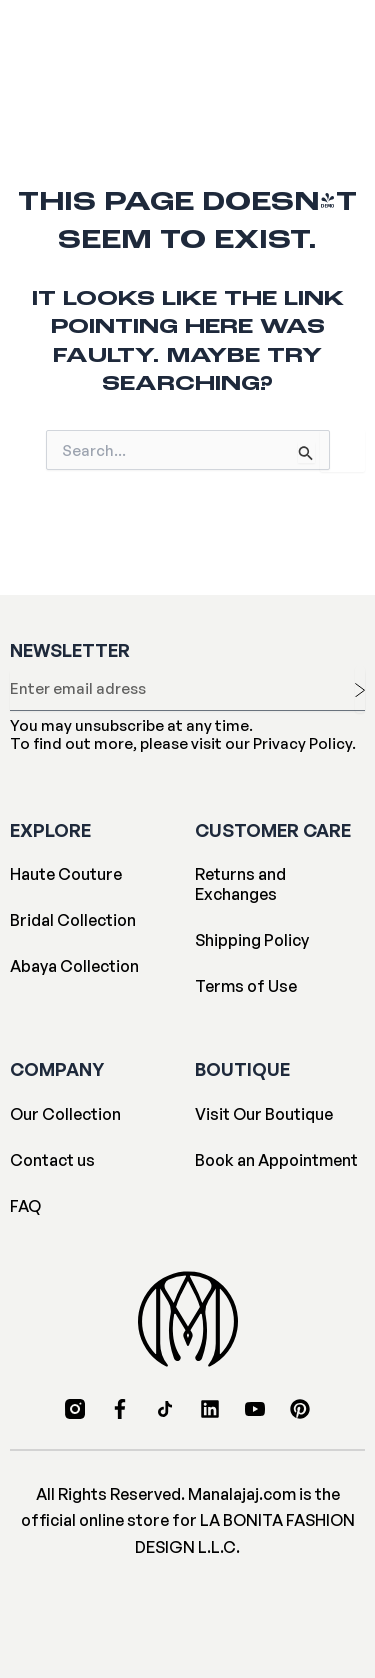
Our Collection (65, 1114)
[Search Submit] (306, 452)
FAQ (25, 1206)
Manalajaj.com (242, 1494)
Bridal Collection (73, 920)
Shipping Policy (252, 940)
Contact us (52, 1160)
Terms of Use (246, 986)
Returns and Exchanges (240, 884)
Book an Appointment (276, 1160)
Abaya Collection (74, 966)
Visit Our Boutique (264, 1114)
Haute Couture (66, 874)
